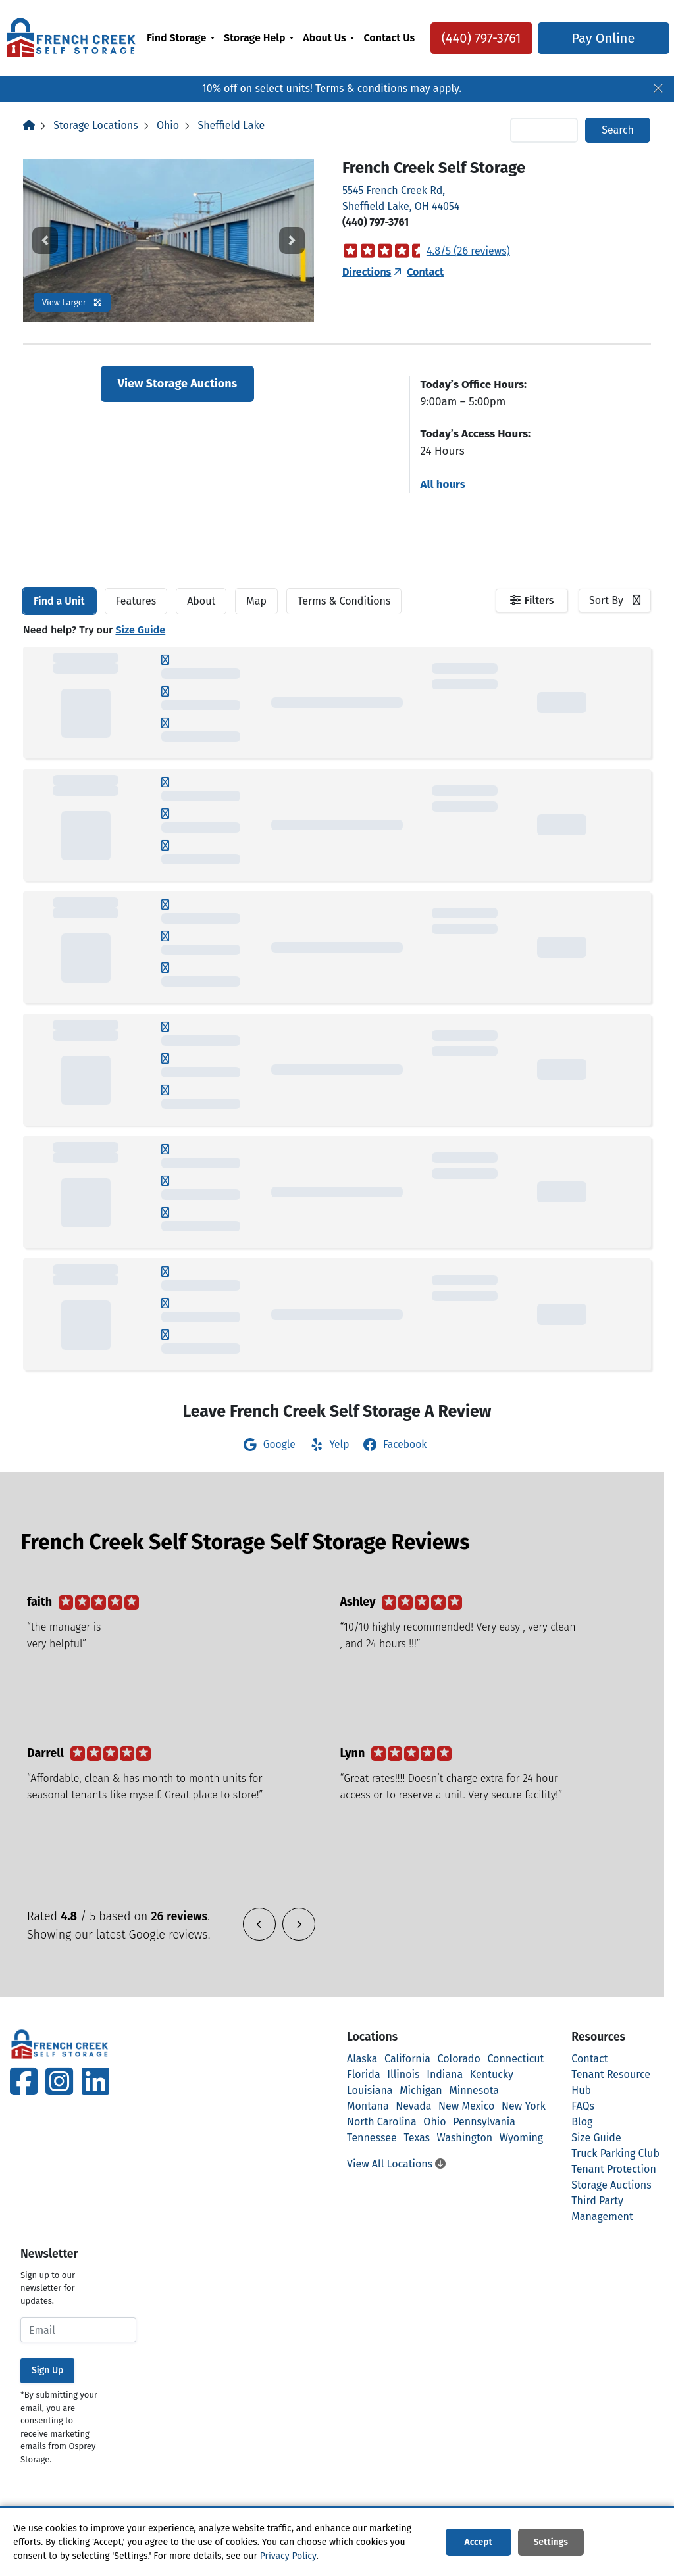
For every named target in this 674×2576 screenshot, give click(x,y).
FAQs (582, 2106)
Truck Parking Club (615, 2153)
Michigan (421, 2090)
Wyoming (521, 2137)
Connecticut (515, 2058)
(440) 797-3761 (476, 46)
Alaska (362, 2058)
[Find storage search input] (544, 130)
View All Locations (396, 2164)
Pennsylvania (484, 2122)
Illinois (403, 2074)
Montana (368, 2106)
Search (618, 130)
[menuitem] (180, 45)
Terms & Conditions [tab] (344, 601)
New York (524, 2106)
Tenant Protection (613, 2169)
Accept (478, 2542)
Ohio (168, 125)
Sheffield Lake (231, 125)
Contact (425, 272)
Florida (363, 2074)
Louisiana (370, 2090)
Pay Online (597, 46)
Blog (581, 2122)
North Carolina (382, 2122)
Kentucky (491, 2074)
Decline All (626, 2542)
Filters (539, 600)
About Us (324, 38)
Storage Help (254, 38)
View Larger (72, 302)
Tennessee (372, 2137)
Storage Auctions (611, 2185)
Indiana (445, 2074)
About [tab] (201, 601)
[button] (44, 240)
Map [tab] (256, 601)
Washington (465, 2137)
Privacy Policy (288, 2556)
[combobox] (615, 600)
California (407, 2058)
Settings (550, 2542)
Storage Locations (95, 125)
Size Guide (140, 630)
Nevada (413, 2106)
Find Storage (176, 38)
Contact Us (382, 46)
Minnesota (474, 2090)
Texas (416, 2137)
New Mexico (466, 2106)
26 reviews (179, 1916)
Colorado (459, 2058)
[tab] (59, 601)
